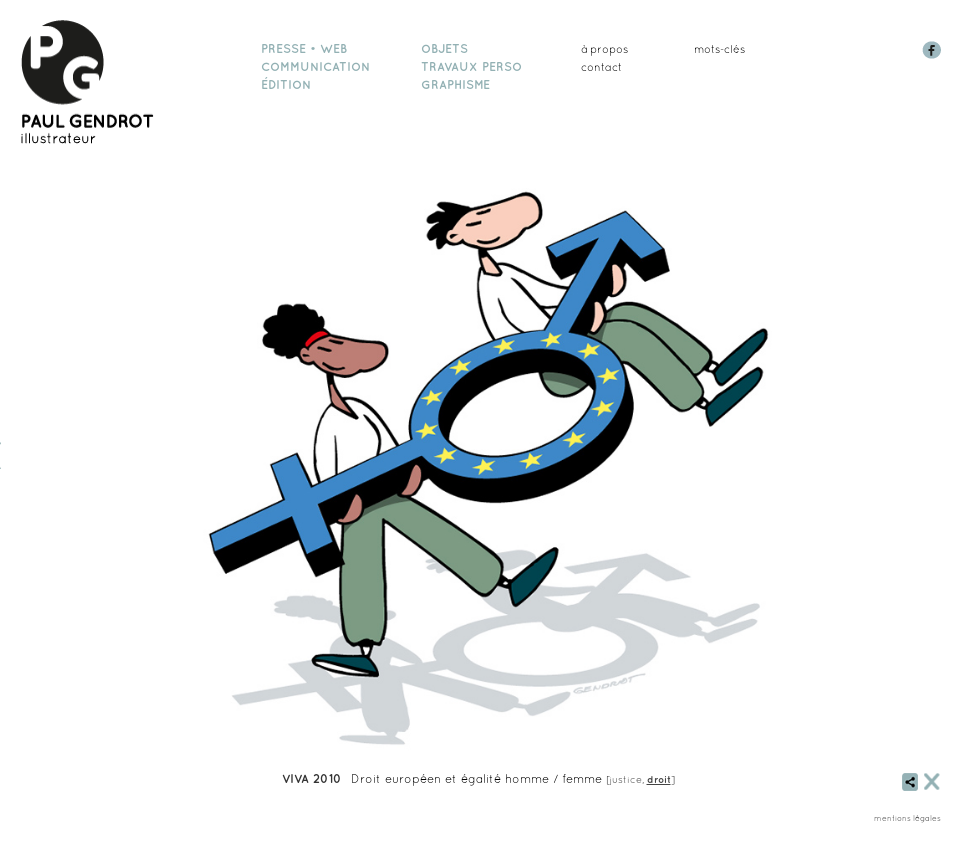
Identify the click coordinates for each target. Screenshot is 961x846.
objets (444, 49)
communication (315, 67)
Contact (601, 67)
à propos (604, 49)
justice (626, 779)
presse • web (304, 49)
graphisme (455, 85)
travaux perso (471, 67)
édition (286, 85)
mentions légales (907, 818)
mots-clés (719, 49)
